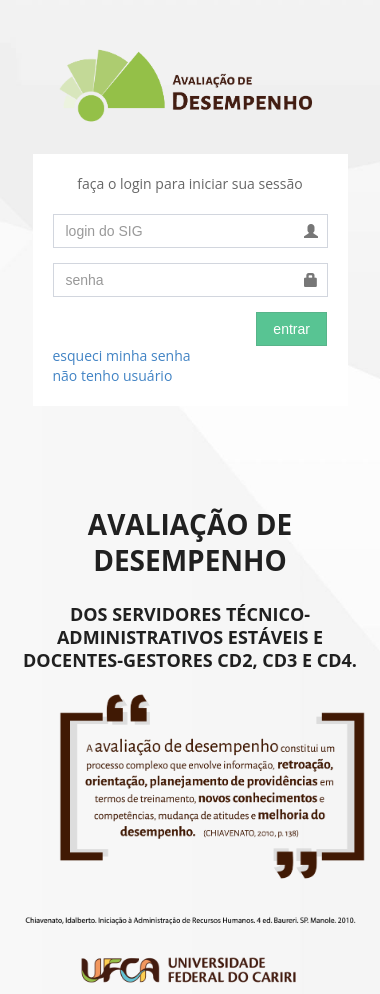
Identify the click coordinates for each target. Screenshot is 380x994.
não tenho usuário (113, 375)
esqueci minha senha (122, 355)
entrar (291, 329)
